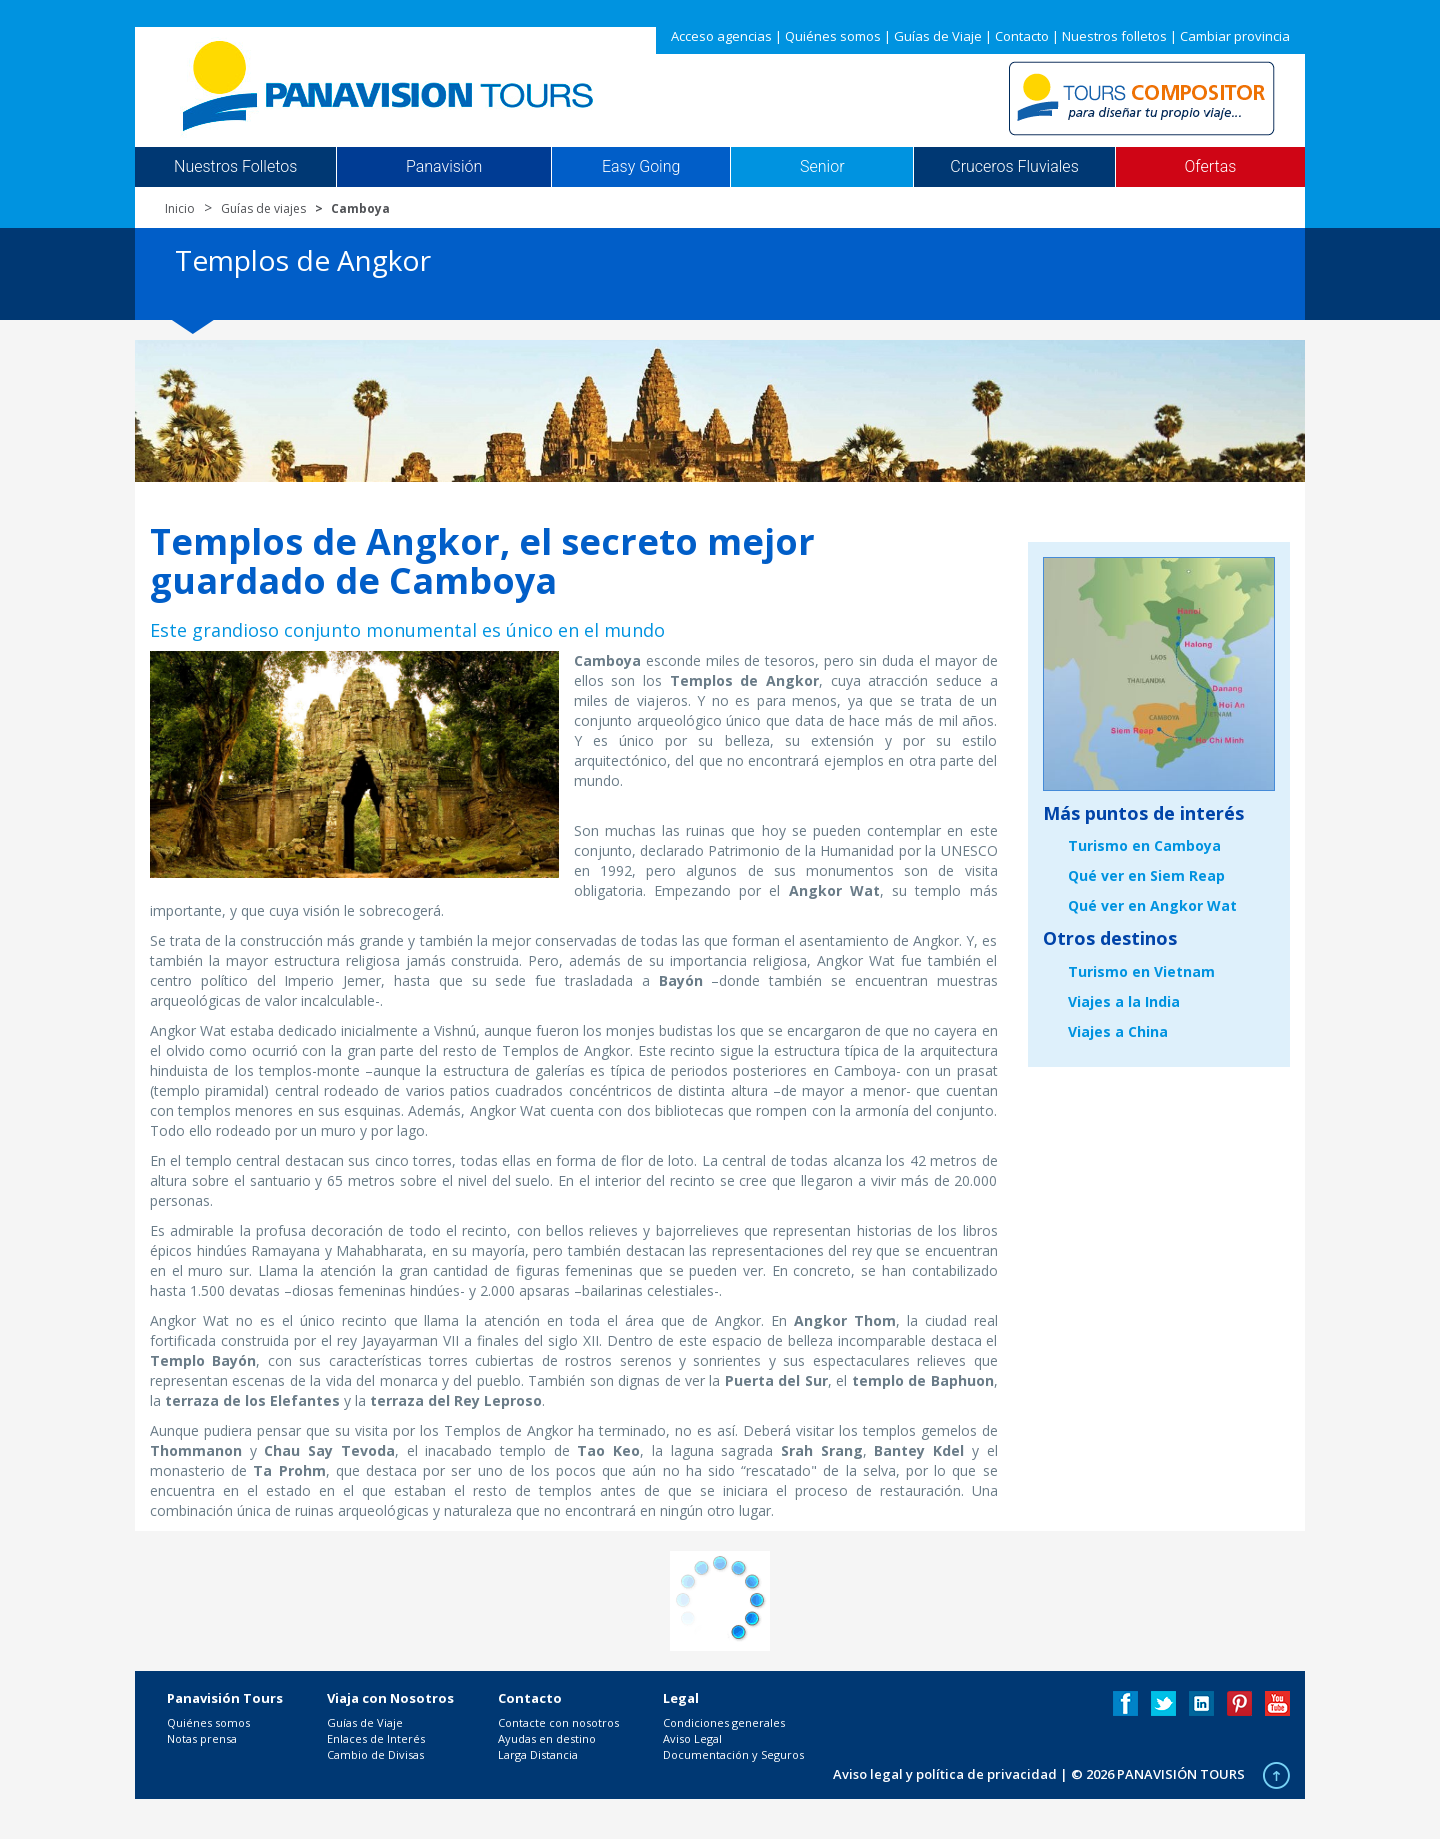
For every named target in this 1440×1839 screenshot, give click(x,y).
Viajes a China (1118, 1031)
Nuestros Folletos (235, 167)
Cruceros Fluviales (1014, 167)
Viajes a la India (1124, 1001)
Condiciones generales (724, 1722)
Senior (822, 167)
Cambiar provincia (1235, 36)
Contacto (1022, 36)
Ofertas (1211, 167)
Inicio (180, 208)
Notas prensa (202, 1738)
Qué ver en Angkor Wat (1152, 905)
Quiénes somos (833, 36)
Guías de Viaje (938, 36)
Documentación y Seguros (733, 1754)
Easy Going (641, 167)
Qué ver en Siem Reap (1146, 875)
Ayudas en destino (547, 1738)
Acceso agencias (721, 36)
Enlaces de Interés (376, 1738)
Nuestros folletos (1114, 36)
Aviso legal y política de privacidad (945, 1774)
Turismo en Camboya (1144, 845)
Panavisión (444, 167)
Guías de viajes (263, 208)
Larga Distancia (538, 1754)
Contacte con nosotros (558, 1722)
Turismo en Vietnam (1141, 971)
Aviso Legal (692, 1738)
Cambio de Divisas (375, 1754)
